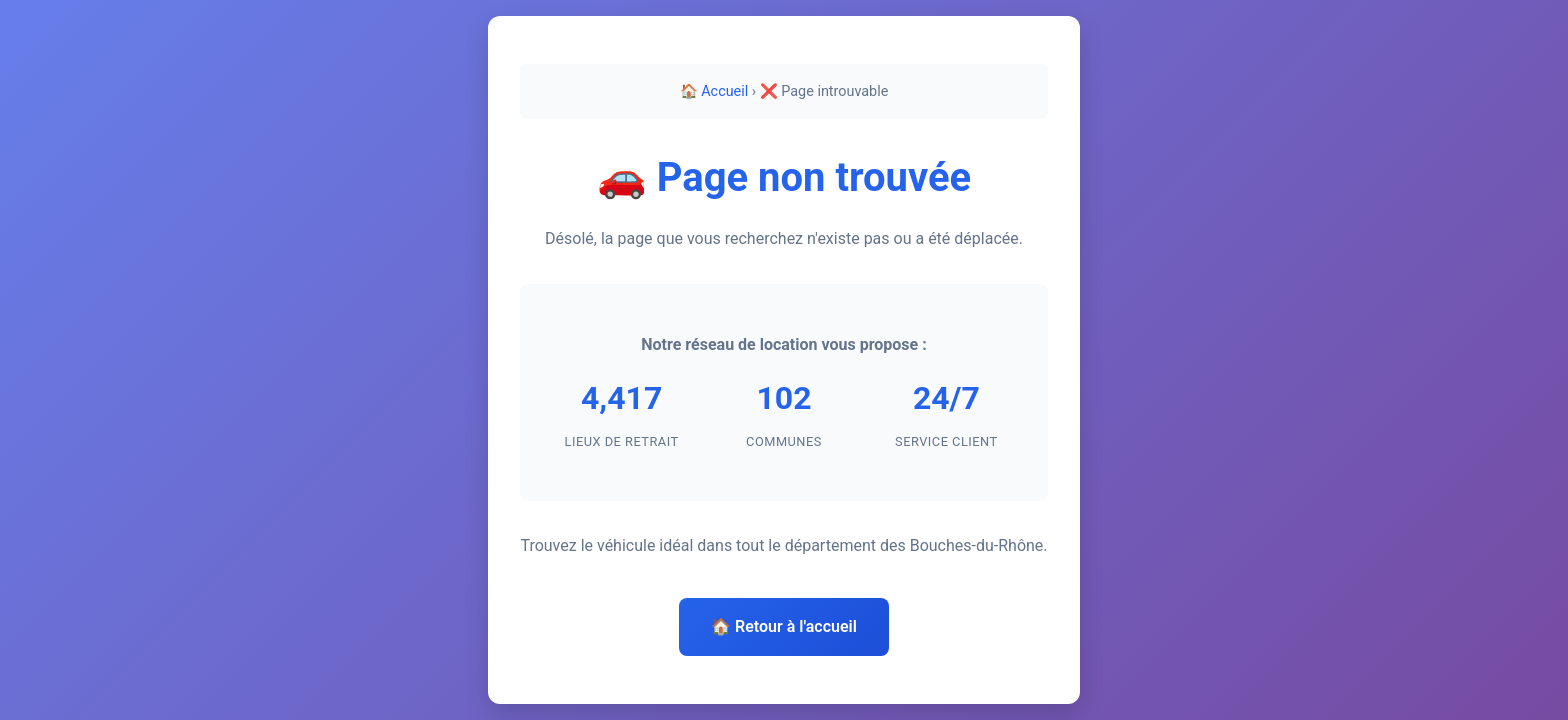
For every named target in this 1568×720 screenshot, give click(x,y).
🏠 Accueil (714, 91)
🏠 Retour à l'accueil (784, 626)
